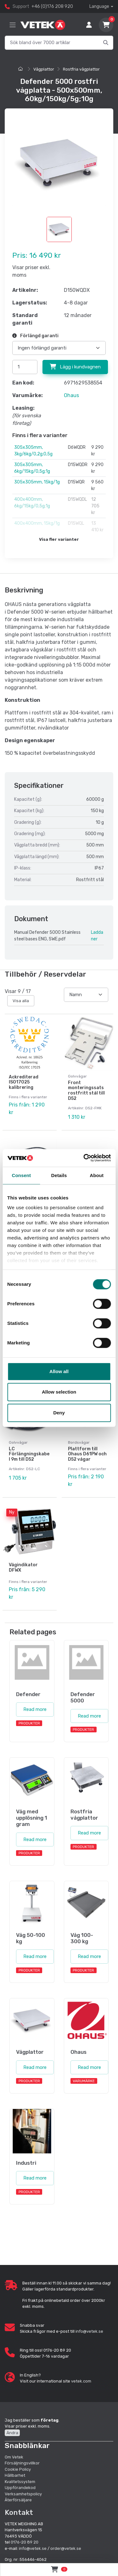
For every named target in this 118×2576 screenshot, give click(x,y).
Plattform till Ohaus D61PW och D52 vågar (87, 1454)
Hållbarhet (15, 2475)
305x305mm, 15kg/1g (37, 482)
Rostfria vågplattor (81, 69)
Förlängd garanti (35, 335)
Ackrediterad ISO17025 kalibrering (23, 1082)
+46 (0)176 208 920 (52, 6)
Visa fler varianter (59, 539)
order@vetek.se (65, 2548)
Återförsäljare (18, 2500)
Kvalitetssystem (20, 2481)
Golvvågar (77, 1076)
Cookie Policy (18, 2469)
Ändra (12, 2432)
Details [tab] (59, 1175)
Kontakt (19, 2512)
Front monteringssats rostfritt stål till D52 (86, 1090)
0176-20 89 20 (24, 2542)
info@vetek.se (89, 2331)
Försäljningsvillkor (22, 2463)
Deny (59, 1412)
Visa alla (21, 1000)
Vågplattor (43, 69)
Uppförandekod (20, 2487)
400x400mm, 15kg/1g (37, 523)
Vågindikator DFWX (23, 1567)
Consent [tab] (21, 1175)
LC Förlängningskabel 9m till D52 (29, 1454)
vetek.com (81, 2381)
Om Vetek (14, 2457)
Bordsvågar (79, 1442)
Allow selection (59, 1392)
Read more (35, 1709)
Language (99, 6)
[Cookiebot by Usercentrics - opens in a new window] (84, 1158)
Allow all (59, 1371)
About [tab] (97, 1175)
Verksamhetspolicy (23, 2494)
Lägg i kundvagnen (75, 367)
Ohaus (71, 395)
